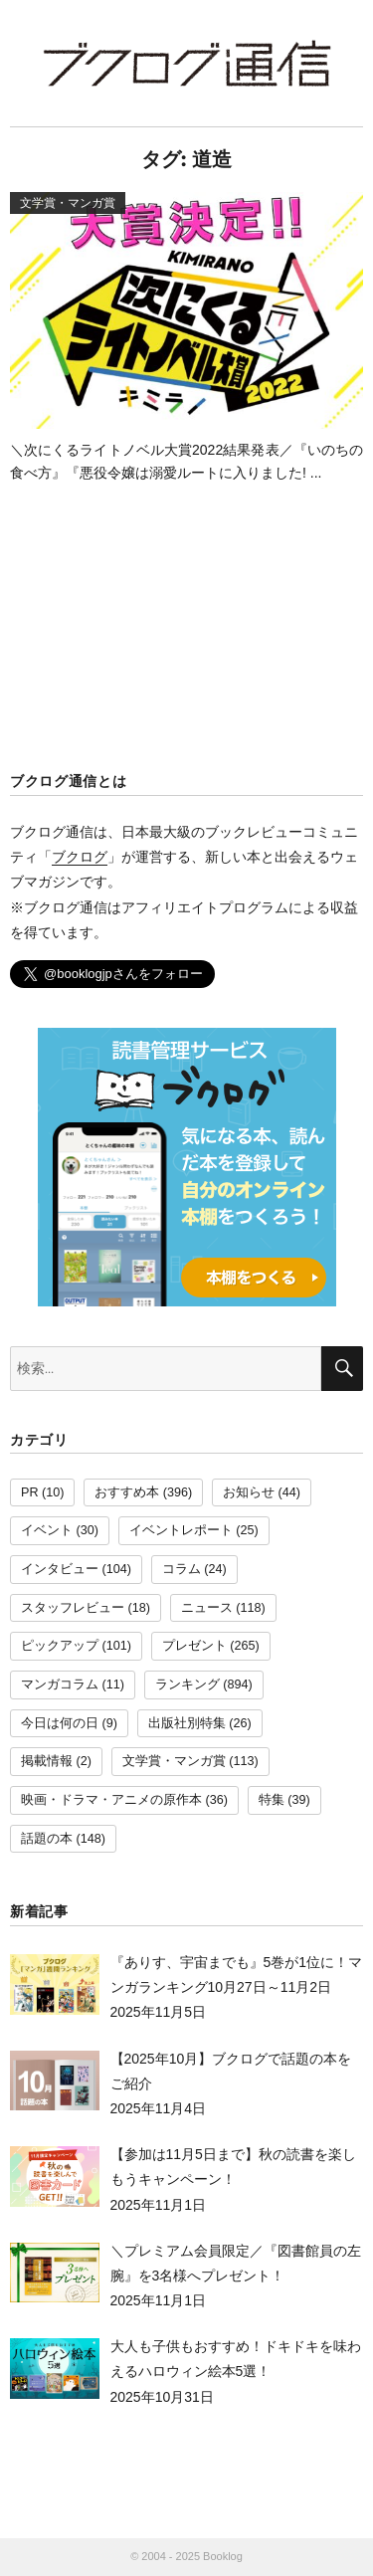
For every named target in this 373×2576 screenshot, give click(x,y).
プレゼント (194, 1646)
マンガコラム (59, 1684)
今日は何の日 (59, 1723)
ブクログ (79, 857)
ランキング (187, 1684)
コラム (181, 1569)
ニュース (207, 1608)
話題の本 (47, 1839)
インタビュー (59, 1569)
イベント (47, 1530)
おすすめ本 (126, 1492)
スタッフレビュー (72, 1608)
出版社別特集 (187, 1723)
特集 (271, 1800)
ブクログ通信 (187, 63)
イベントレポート (181, 1530)
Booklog (223, 2556)
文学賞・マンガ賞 (174, 1761)
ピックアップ (59, 1646)
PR (30, 1492)
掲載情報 (47, 1761)
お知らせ (249, 1492)
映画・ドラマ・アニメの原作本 (111, 1800)
